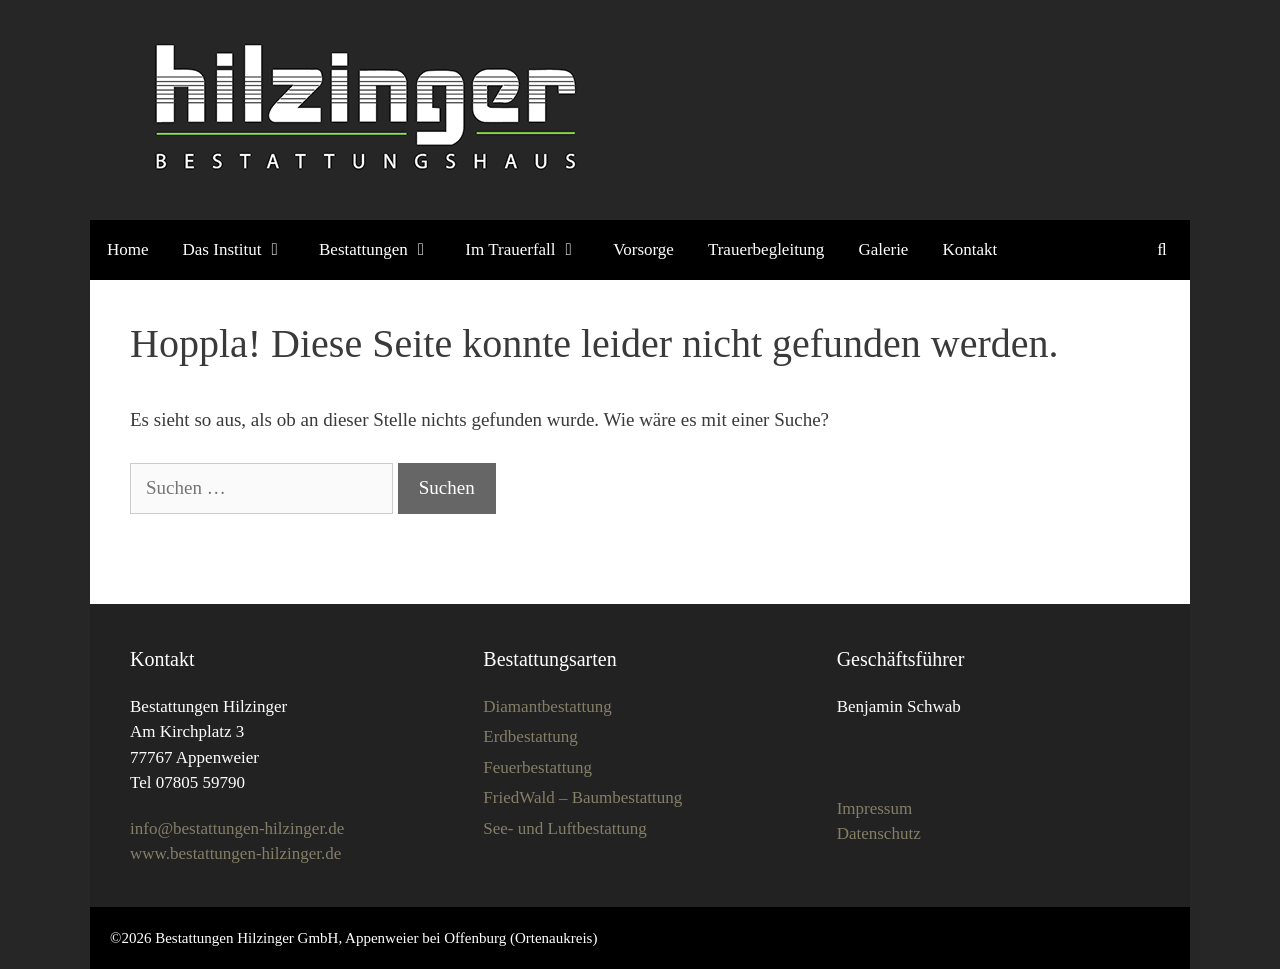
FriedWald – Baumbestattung (582, 797)
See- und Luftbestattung (564, 828)
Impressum (875, 808)
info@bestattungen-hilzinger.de (237, 828)
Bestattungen (375, 250)
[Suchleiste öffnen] (1162, 250)
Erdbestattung (530, 736)
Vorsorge (643, 249)
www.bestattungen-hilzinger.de (235, 853)
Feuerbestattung (537, 767)
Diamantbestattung (547, 706)
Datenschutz (879, 833)
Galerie (883, 249)
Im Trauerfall (522, 250)
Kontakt (969, 249)
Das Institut (234, 250)
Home (128, 249)
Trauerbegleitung (766, 249)
